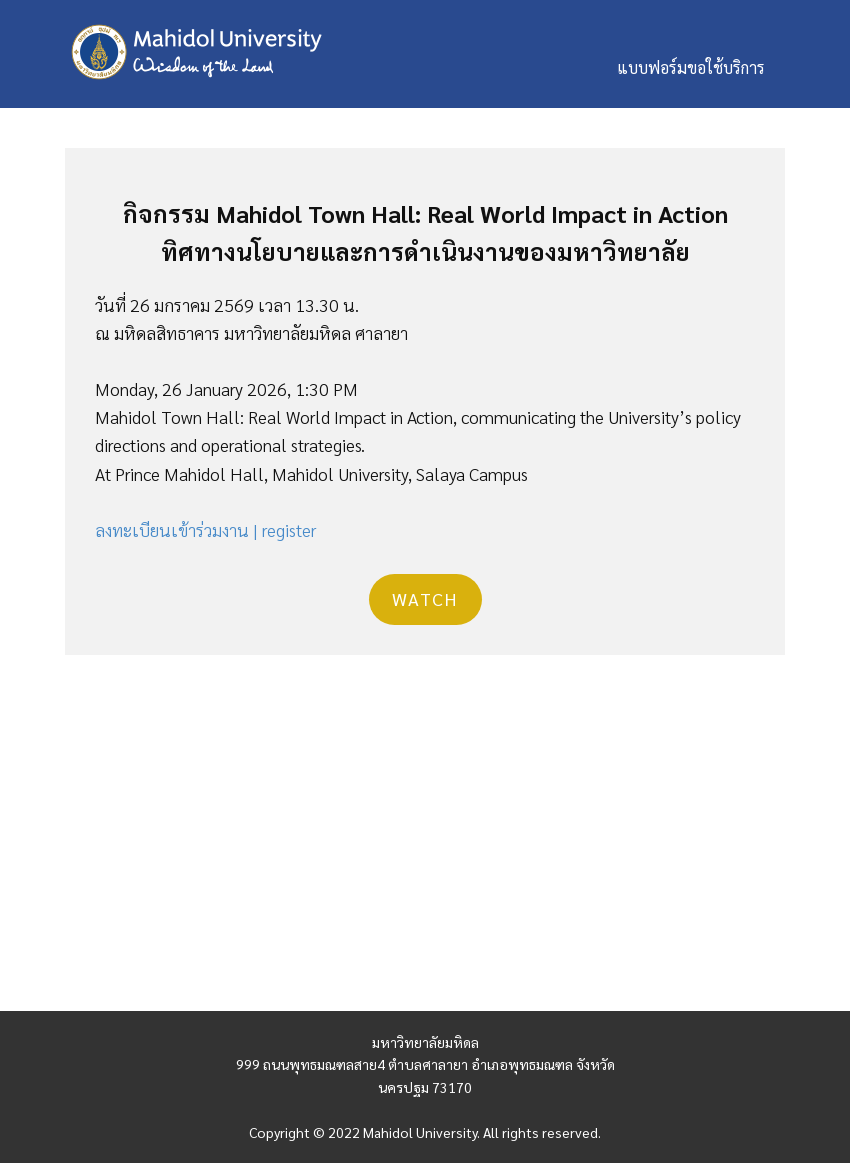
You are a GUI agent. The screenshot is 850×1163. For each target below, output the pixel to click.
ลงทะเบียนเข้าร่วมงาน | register (205, 529)
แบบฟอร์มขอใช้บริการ (691, 67)
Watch (425, 598)
